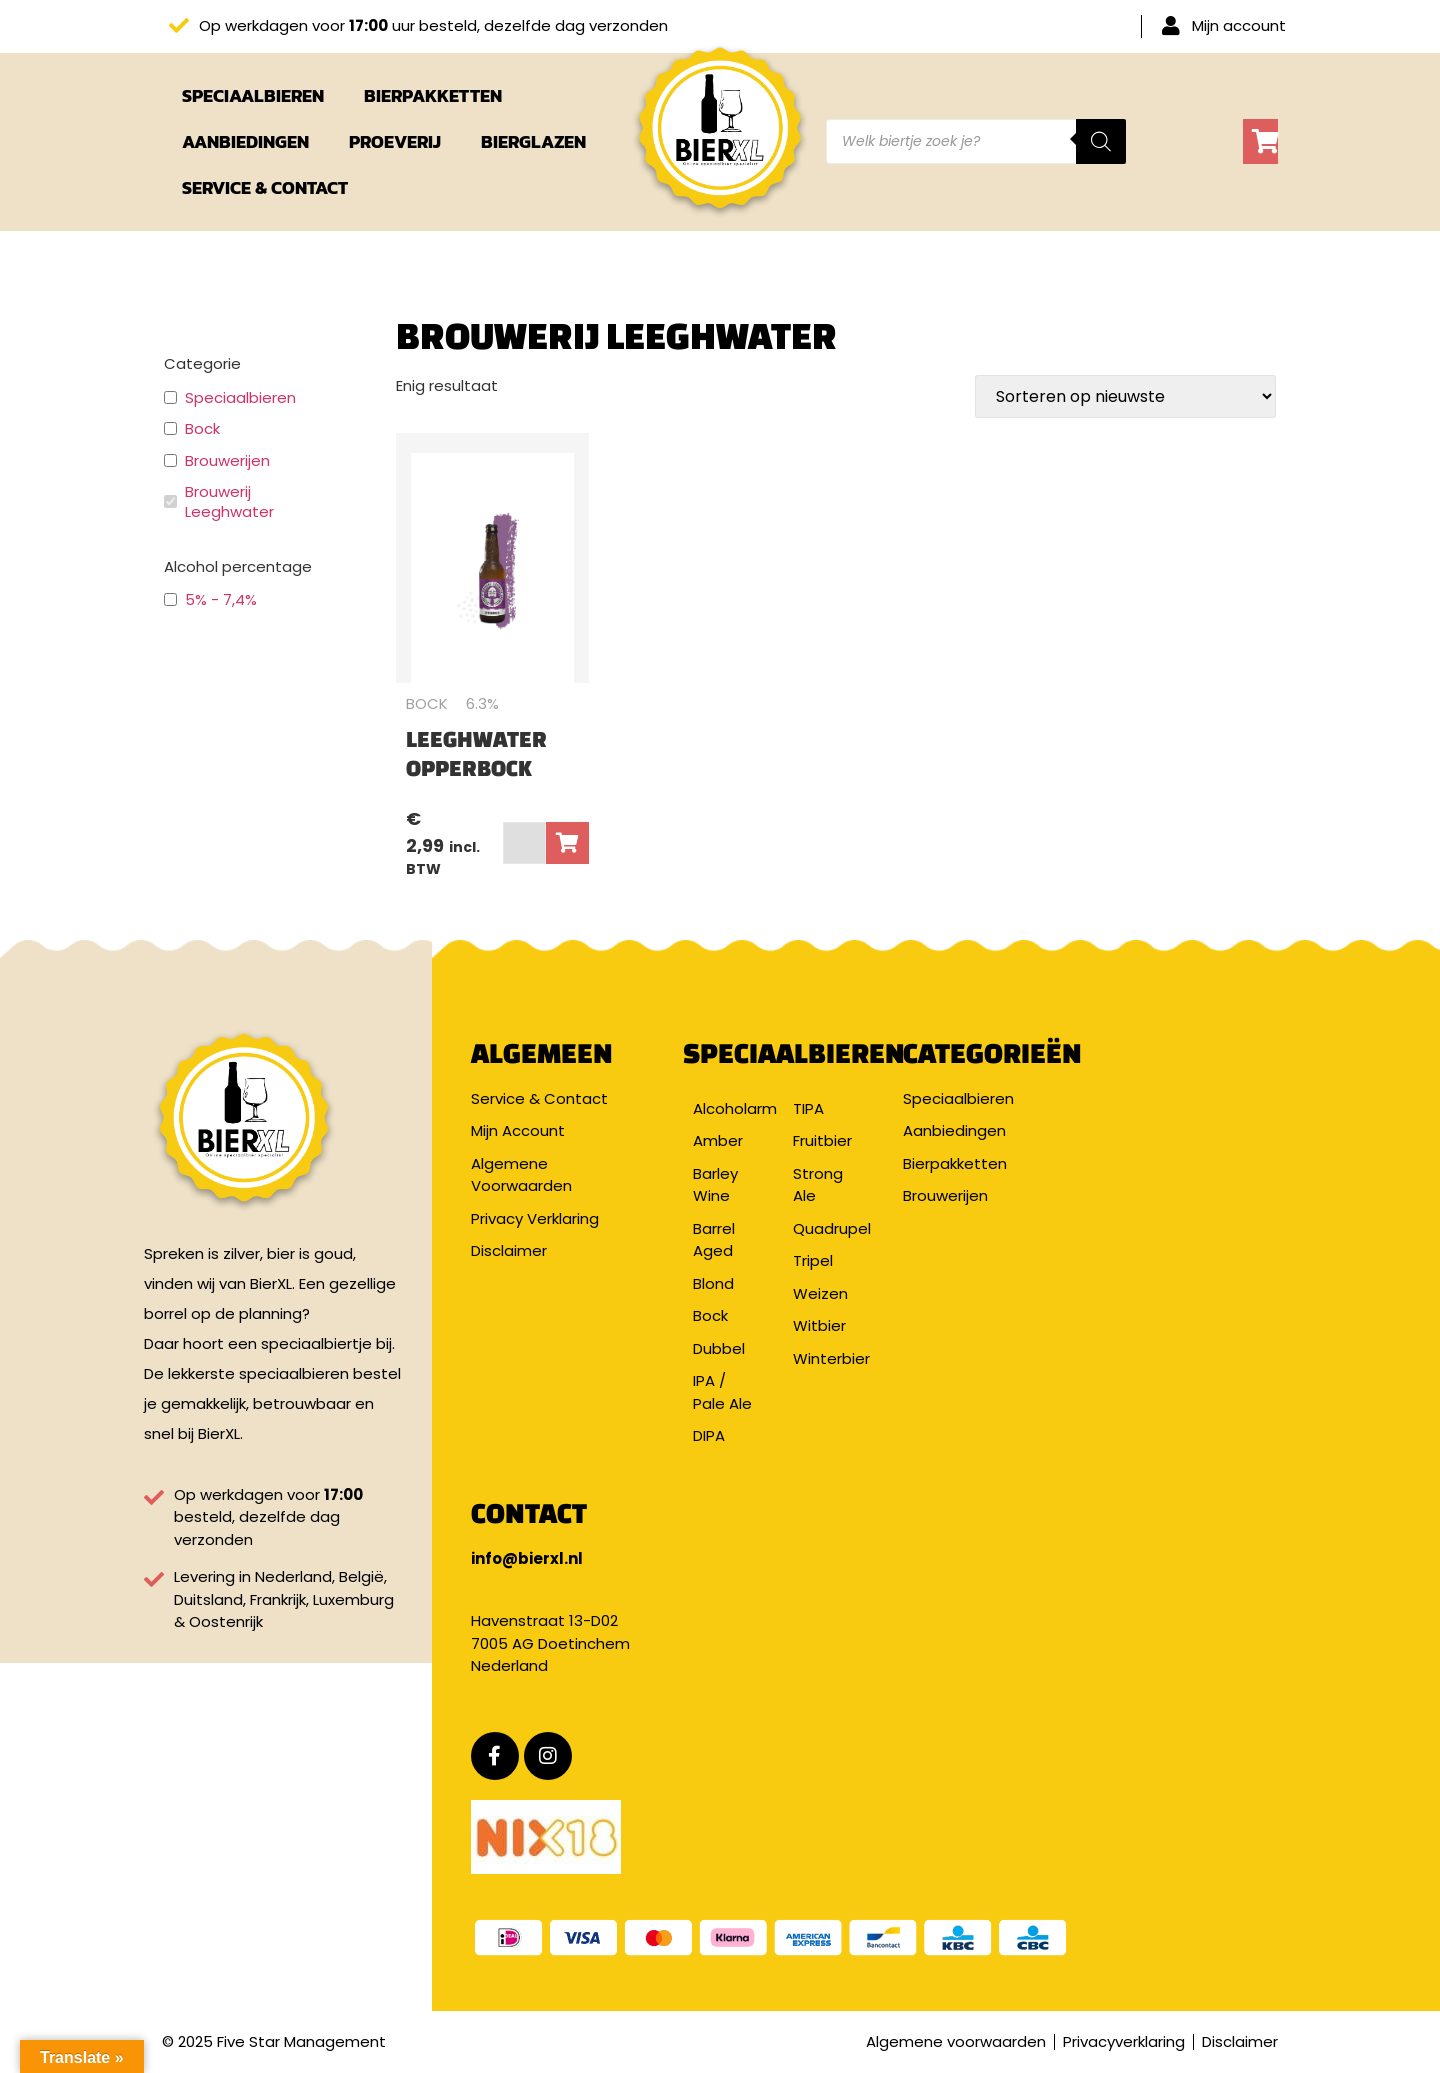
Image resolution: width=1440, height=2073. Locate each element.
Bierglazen (533, 141)
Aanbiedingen (245, 141)
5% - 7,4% (221, 600)
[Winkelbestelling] (1125, 396)
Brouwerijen (227, 461)
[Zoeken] (1101, 141)
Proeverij (395, 141)
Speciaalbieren (253, 95)
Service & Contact (265, 187)
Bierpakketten (433, 95)
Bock (202, 429)
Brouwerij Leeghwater (229, 501)
